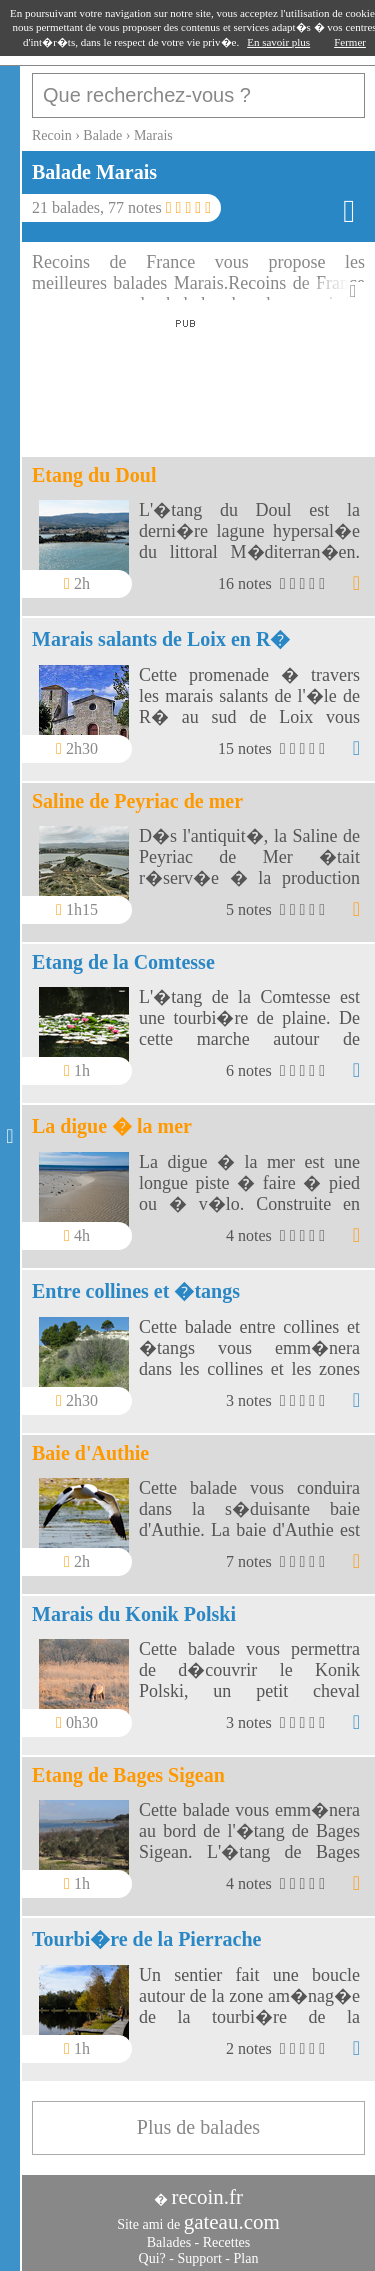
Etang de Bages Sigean (128, 1775)
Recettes (226, 2242)
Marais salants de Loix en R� (161, 639)
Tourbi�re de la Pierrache (146, 1939)
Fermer (350, 42)
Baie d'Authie (90, 1453)
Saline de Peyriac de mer (137, 801)
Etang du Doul (94, 475)
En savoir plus (278, 42)
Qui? (152, 2258)
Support (199, 2258)
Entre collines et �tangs (136, 1291)
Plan (246, 2258)
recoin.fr (207, 2197)
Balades (169, 2242)
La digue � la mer (112, 1126)
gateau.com (232, 2222)
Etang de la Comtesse (123, 962)
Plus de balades (198, 2127)
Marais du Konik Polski (134, 1614)
